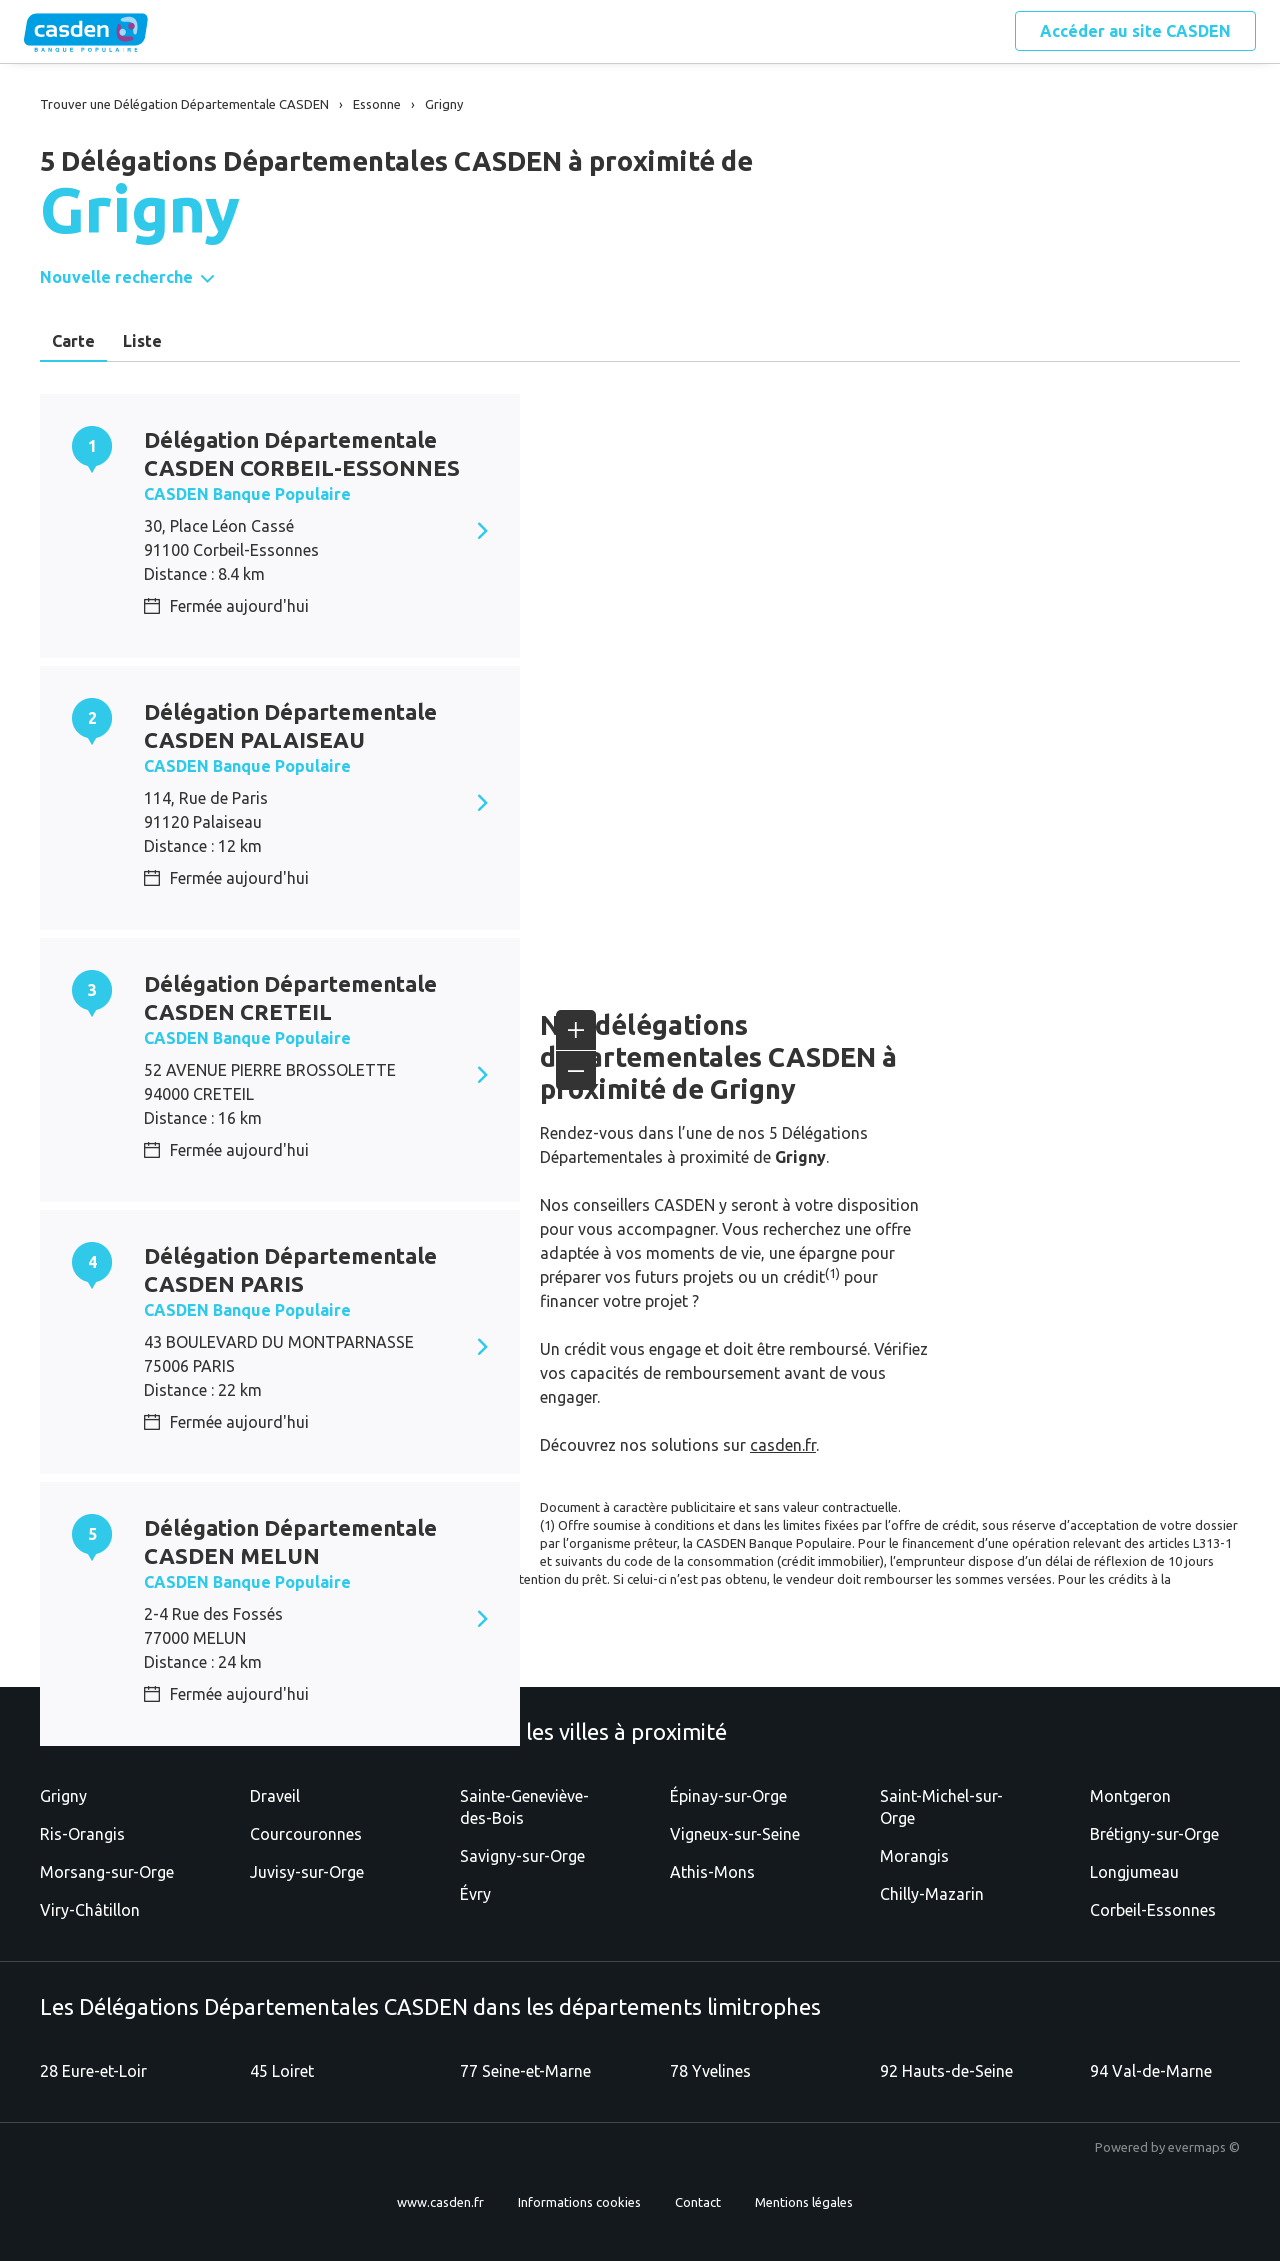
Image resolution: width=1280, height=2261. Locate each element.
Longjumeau (1134, 1872)
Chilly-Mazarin (932, 1894)
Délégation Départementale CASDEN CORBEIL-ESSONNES (302, 453)
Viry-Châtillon (90, 1910)
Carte (73, 341)
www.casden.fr (440, 2202)
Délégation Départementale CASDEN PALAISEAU (290, 725)
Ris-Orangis (82, 1834)
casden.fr (783, 1445)
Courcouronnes (306, 1834)
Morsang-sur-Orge (107, 1872)
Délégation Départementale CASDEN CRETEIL (290, 997)
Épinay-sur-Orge (728, 1796)
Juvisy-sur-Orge (307, 1872)
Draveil (275, 1796)
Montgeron (1130, 1796)
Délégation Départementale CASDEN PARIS (290, 1269)
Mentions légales (804, 2202)
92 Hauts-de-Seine (946, 2071)
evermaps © (1204, 2147)
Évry (475, 1894)
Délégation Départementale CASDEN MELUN (290, 1541)
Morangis (914, 1856)
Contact (698, 2202)
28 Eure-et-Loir (93, 2071)
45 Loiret (282, 2071)
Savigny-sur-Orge (522, 1856)
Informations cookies (579, 2202)
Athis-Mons (712, 1872)
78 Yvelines (710, 2071)
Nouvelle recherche (116, 277)
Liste (142, 341)
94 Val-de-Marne (1151, 2071)
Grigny (63, 1796)
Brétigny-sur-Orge (1154, 1834)
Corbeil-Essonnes (1153, 1910)
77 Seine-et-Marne (525, 2071)
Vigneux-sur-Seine (735, 1834)
